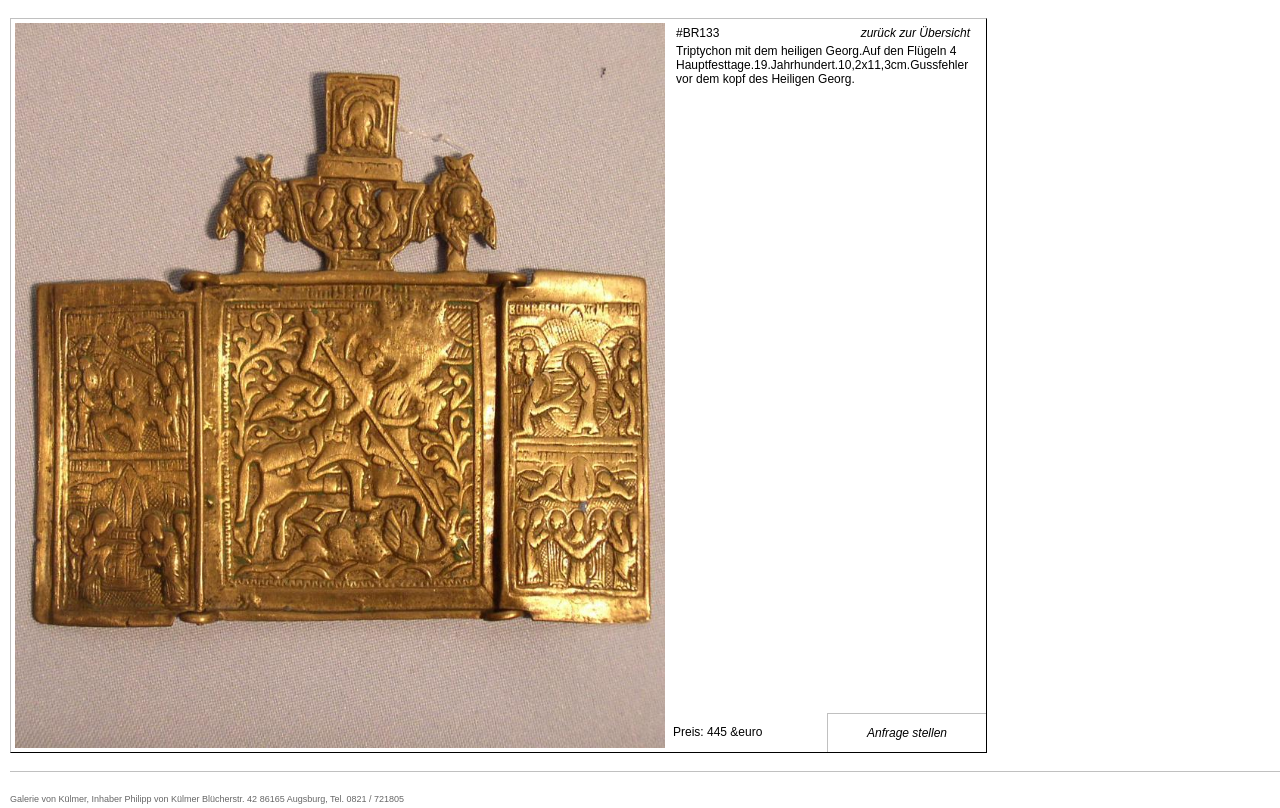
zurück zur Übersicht (915, 33)
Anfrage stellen (907, 733)
